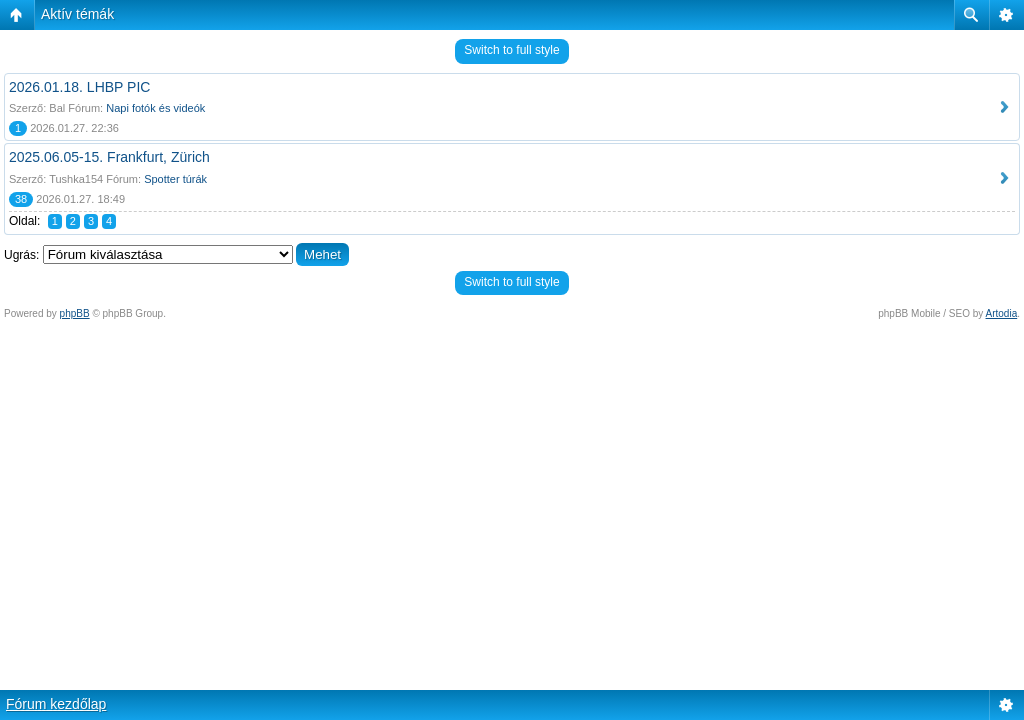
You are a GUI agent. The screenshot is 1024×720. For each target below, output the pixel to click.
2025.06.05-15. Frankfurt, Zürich (109, 157)
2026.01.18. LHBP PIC (79, 87)
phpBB (75, 313)
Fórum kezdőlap (56, 704)
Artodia (1002, 313)
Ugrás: (21, 255)
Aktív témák (77, 14)
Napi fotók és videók (155, 108)
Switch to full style (511, 50)
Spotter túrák (175, 179)
